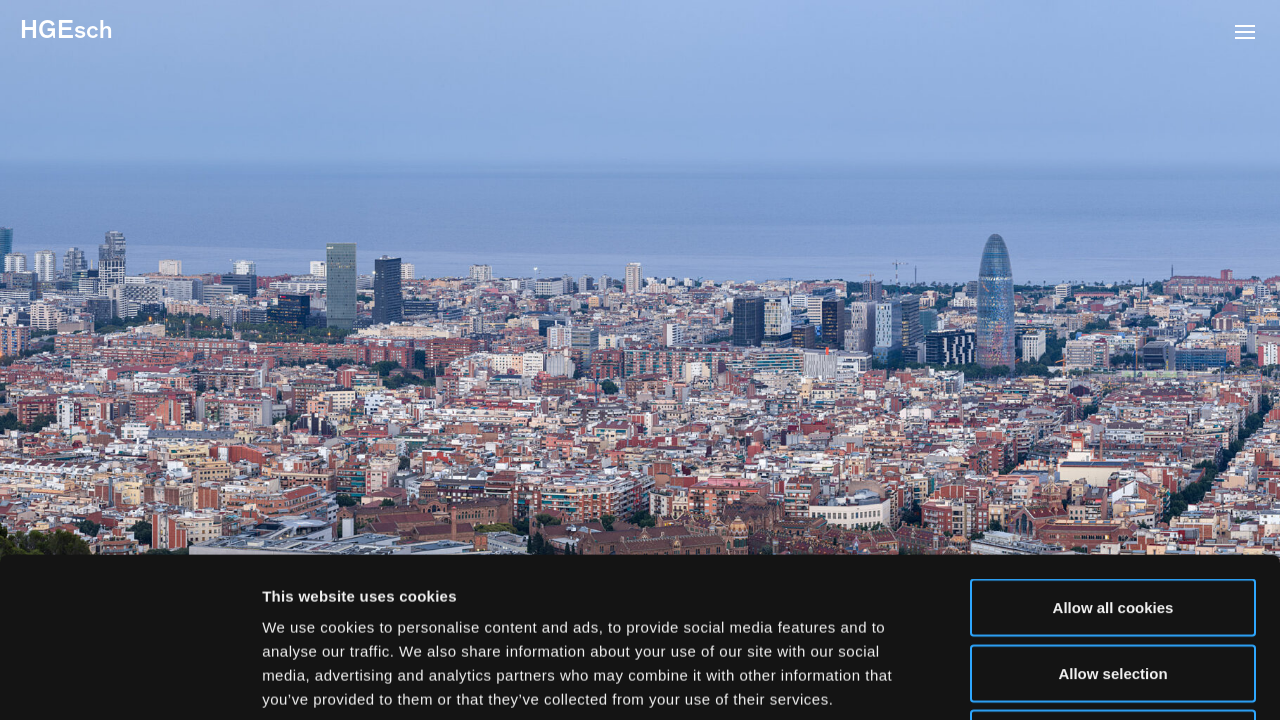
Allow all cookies (1113, 457)
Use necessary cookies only (1113, 588)
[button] (1245, 34)
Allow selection (1112, 523)
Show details (1049, 680)
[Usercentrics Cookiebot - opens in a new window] (129, 681)
